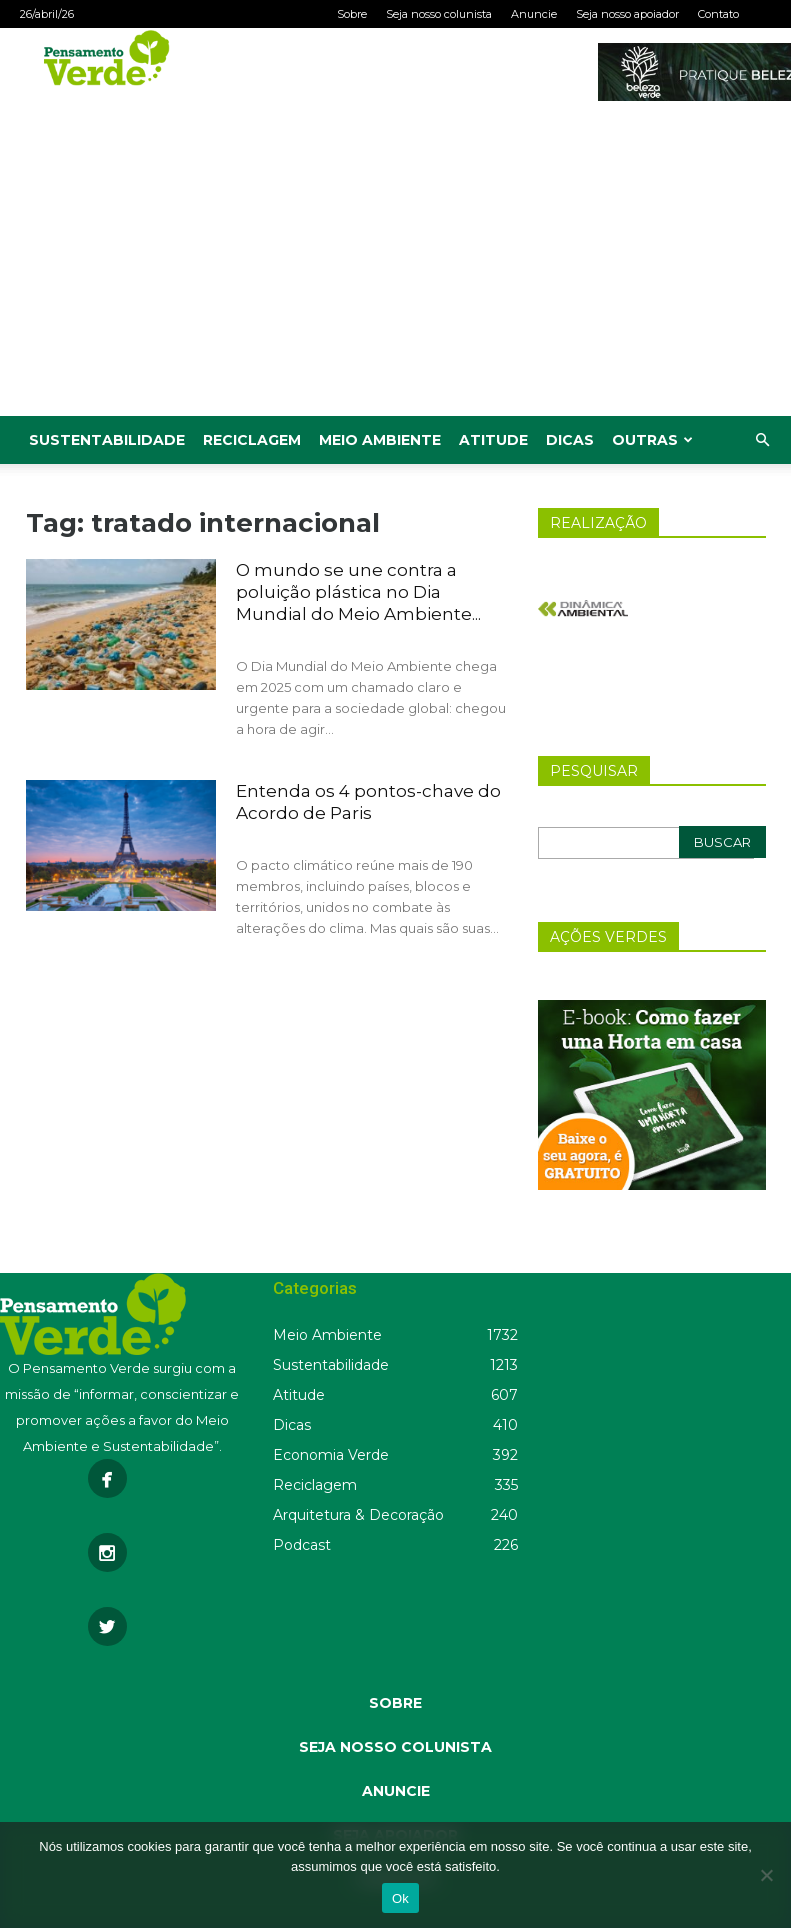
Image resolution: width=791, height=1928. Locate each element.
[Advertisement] (395, 266)
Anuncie (534, 14)
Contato (718, 14)
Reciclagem (252, 440)
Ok (400, 1898)
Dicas (570, 440)
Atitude (493, 440)
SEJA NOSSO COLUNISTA (395, 1747)
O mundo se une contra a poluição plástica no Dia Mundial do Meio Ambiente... (358, 592)
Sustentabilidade (107, 440)
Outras (652, 440)
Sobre (352, 14)
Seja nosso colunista (439, 14)
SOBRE (395, 1703)
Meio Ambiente (380, 440)
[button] (762, 440)
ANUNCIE (396, 1791)
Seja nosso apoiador (627, 14)
